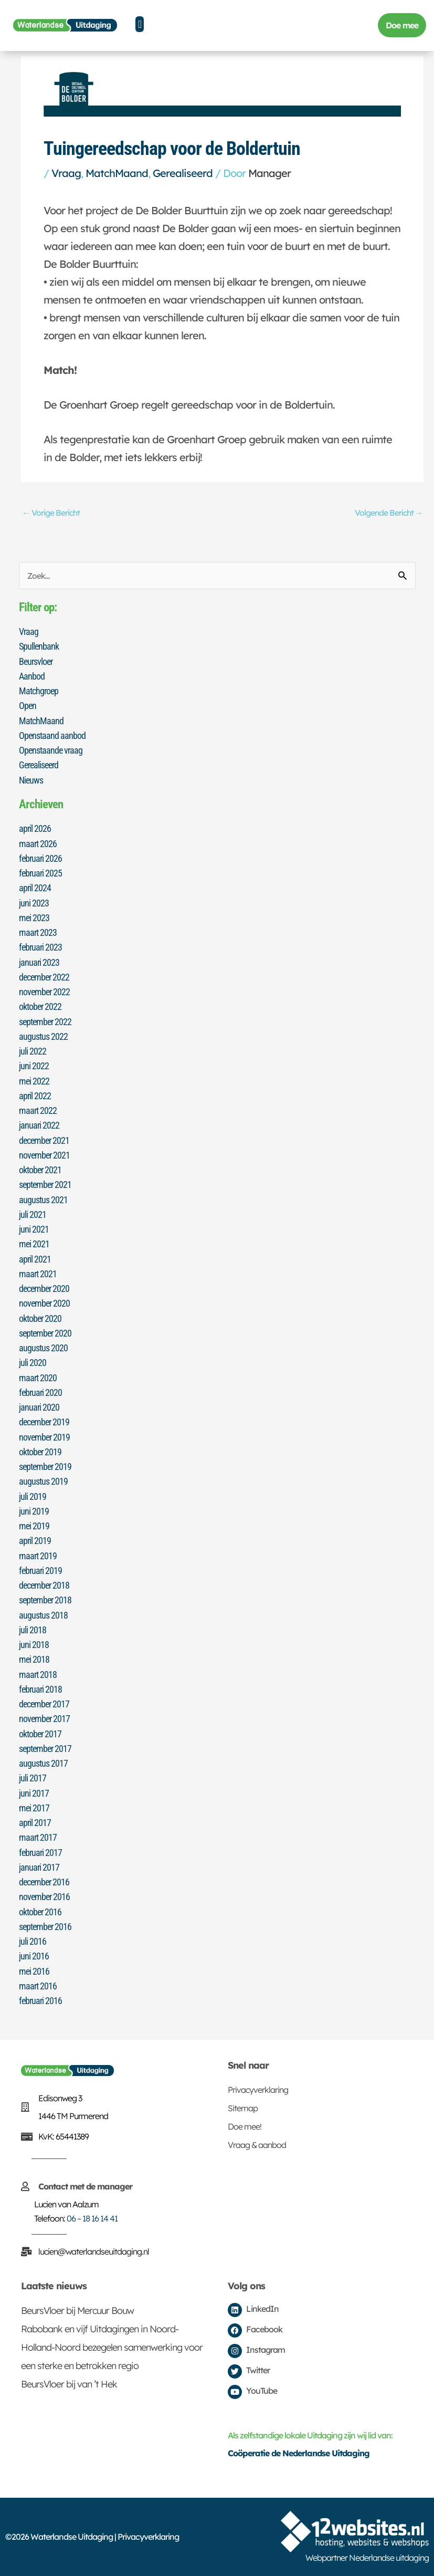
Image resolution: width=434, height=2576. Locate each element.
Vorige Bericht (51, 512)
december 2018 (44, 1585)
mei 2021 (34, 1243)
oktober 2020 (40, 1318)
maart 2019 (38, 1555)
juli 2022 (32, 1051)
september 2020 (45, 1333)
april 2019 (35, 1540)
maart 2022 (38, 1110)
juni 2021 (34, 1229)
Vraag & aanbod (257, 2145)
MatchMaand (117, 173)
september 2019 (45, 1466)
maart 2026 (38, 843)
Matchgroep (38, 690)
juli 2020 (32, 1362)
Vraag (66, 173)
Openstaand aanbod (52, 735)
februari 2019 (40, 1570)
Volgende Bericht (389, 512)
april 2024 (35, 887)
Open (27, 705)
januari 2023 (39, 962)
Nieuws (31, 780)
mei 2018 (34, 1659)
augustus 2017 (43, 1763)
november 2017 (44, 1718)
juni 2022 (34, 1065)
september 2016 (45, 1926)
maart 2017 (38, 1837)
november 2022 (44, 991)
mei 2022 (34, 1081)
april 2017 (35, 1822)
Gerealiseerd (183, 173)
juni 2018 (34, 1644)
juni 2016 (34, 1956)
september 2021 (45, 1184)
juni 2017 (34, 1793)
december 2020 (44, 1288)
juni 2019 (34, 1511)
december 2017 (44, 1703)
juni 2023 (34, 903)
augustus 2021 (43, 1199)
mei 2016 (34, 1971)
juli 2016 (32, 1941)
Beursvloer (35, 661)
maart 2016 (38, 1985)
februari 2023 (40, 947)
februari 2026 (40, 858)
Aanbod (32, 676)
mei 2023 (34, 917)
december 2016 (44, 1881)
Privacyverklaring (258, 2089)
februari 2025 (40, 873)
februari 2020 (40, 1392)
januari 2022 (39, 1125)
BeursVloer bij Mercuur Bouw (77, 2310)
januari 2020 (39, 1407)
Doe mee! (244, 2126)
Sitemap (243, 2108)
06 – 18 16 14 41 (92, 2218)
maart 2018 (38, 1674)
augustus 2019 (43, 1481)
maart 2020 (38, 1377)
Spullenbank (39, 646)
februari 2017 (40, 1852)
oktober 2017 (40, 1733)
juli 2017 (32, 1778)
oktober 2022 (40, 1006)
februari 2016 (40, 2000)
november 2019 (44, 1437)
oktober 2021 (40, 1169)
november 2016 (44, 1896)
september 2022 (45, 1021)
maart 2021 (38, 1273)
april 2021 (35, 1259)
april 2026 (35, 828)
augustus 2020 (43, 1347)
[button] (139, 24)
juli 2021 (32, 1214)
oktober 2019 (40, 1451)
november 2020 (44, 1303)
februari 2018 (40, 1689)
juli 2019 (32, 1496)
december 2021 (44, 1140)
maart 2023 (38, 932)
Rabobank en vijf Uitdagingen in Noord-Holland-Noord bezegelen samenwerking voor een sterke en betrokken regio (112, 2347)
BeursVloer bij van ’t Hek (69, 2384)
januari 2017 (39, 1867)
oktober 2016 (40, 1911)
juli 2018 (32, 1629)
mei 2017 (34, 1807)
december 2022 (44, 977)
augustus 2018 (43, 1615)
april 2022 (35, 1095)
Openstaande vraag (50, 750)
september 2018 (45, 1599)
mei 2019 (34, 1525)
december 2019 (44, 1421)
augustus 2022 (43, 1036)
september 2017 (45, 1748)
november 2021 (44, 1155)
